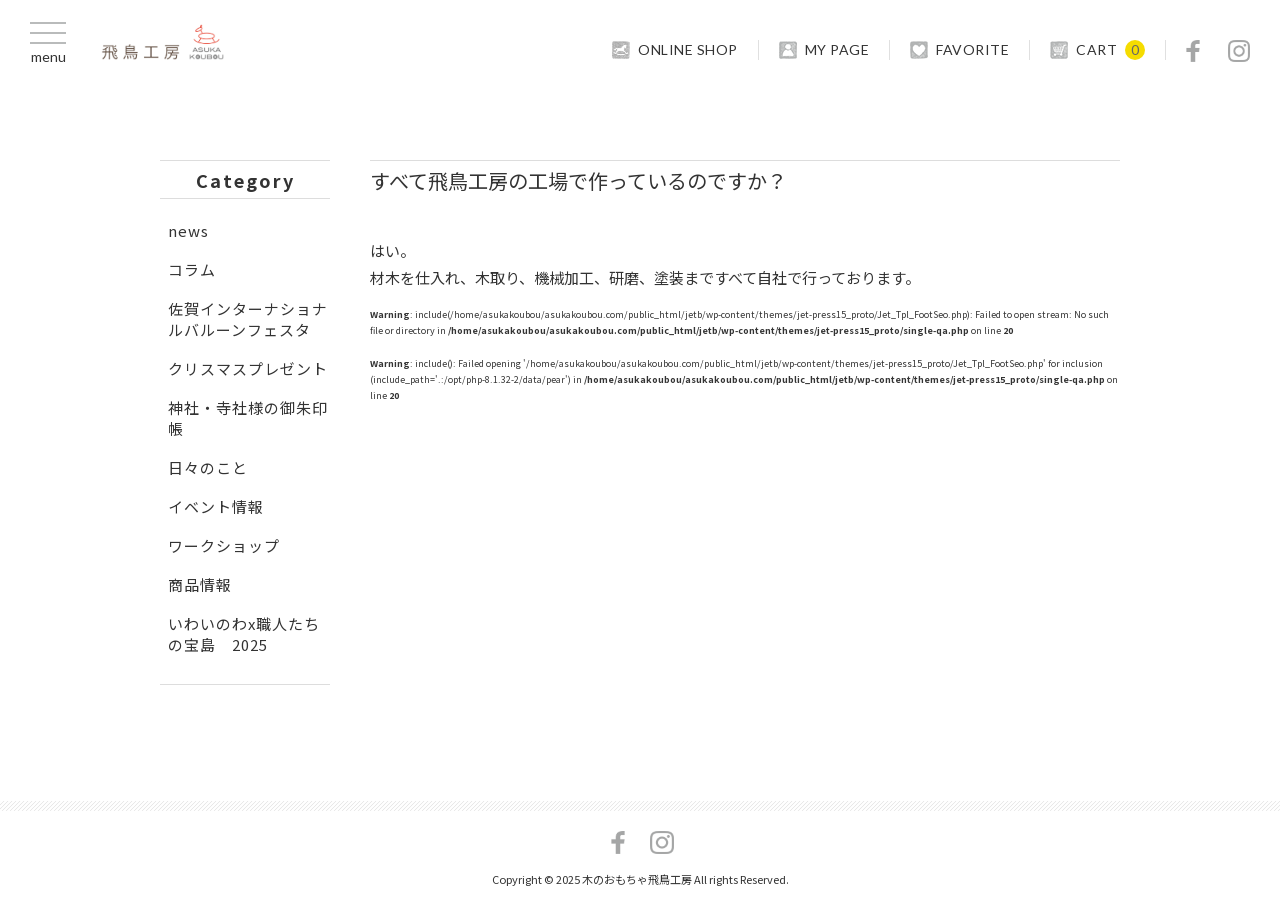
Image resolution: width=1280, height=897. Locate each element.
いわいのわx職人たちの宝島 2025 (244, 634)
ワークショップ (224, 545)
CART (1096, 50)
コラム (192, 269)
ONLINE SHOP (688, 50)
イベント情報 (216, 506)
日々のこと (208, 467)
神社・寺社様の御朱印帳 (248, 418)
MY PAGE (837, 50)
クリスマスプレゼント (248, 368)
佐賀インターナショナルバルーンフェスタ (248, 319)
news (188, 230)
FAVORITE (972, 50)
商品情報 (200, 584)
